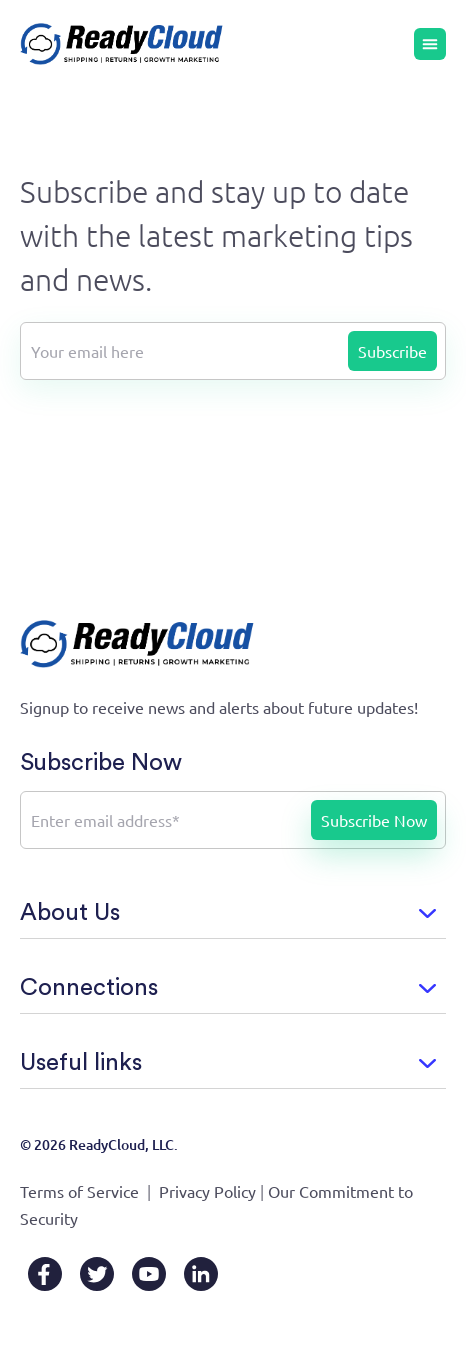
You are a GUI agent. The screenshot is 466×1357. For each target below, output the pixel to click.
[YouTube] (149, 1274)
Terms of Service (79, 1191)
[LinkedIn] (201, 1274)
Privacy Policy (207, 1191)
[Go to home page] (122, 44)
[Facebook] (45, 1274)
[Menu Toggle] (430, 44)
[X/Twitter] (97, 1274)
